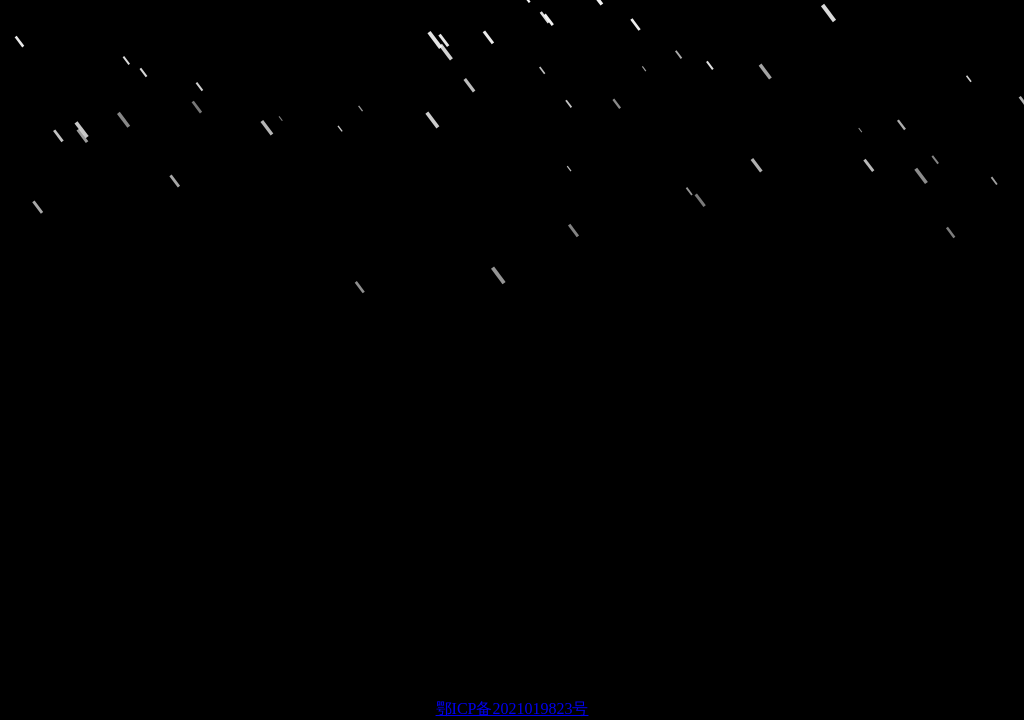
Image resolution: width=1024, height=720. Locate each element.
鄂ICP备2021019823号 (512, 708)
